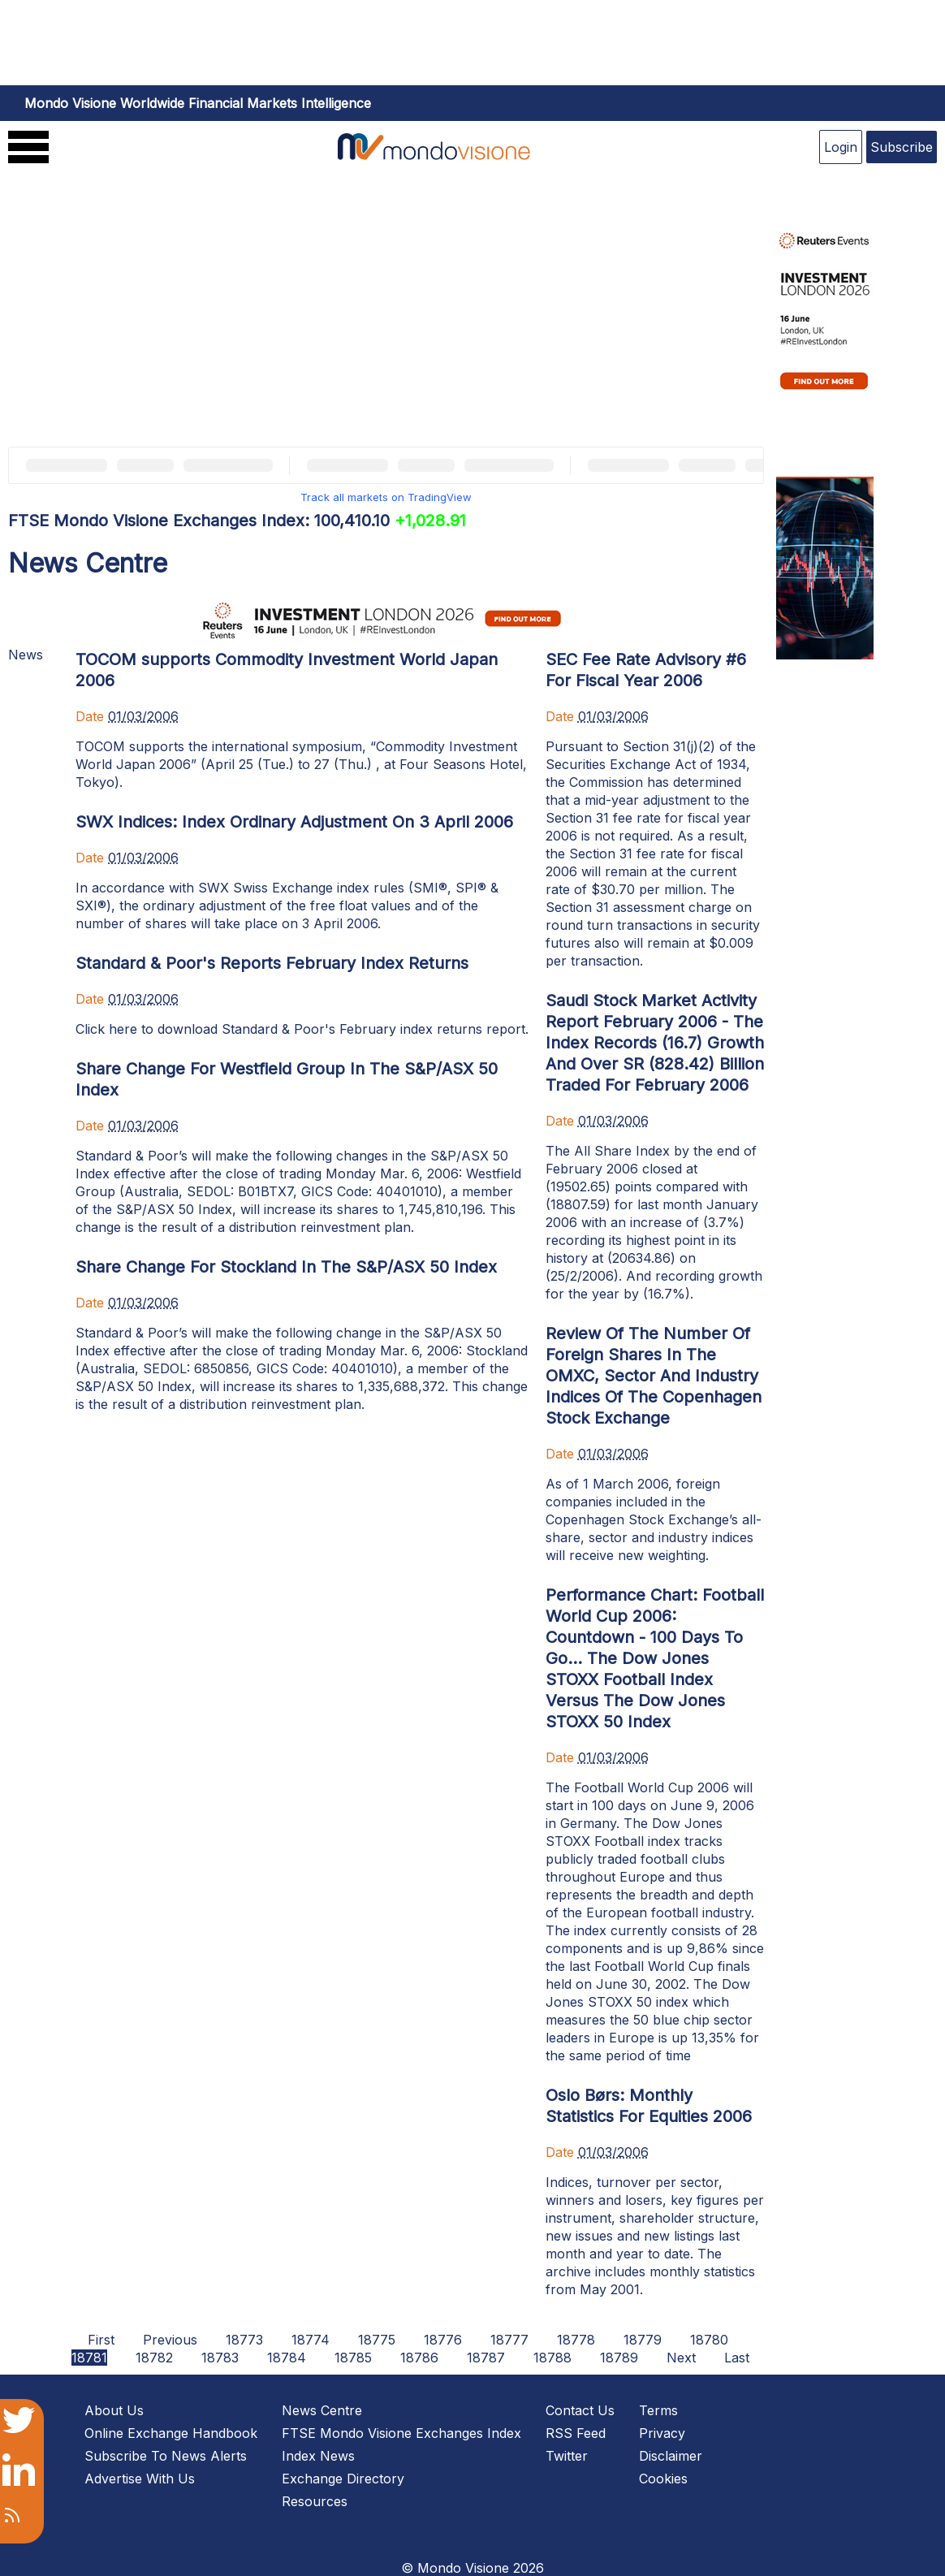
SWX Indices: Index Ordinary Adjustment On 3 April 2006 (294, 822)
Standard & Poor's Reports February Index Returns (272, 963)
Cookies (663, 2478)
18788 (552, 2357)
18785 (353, 2357)
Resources (314, 2501)
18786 (419, 2357)
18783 (220, 2357)
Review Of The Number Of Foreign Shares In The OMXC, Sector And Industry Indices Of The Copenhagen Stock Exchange (654, 1376)
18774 (310, 2340)
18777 (509, 2340)
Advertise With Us (139, 2478)
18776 (443, 2340)
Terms (658, 2410)
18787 (486, 2357)
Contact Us (580, 2410)
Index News (318, 2456)
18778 (576, 2340)
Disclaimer (670, 2456)
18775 (376, 2340)
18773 (244, 2340)
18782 (154, 2357)
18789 (619, 2357)
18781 (89, 2357)
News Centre (322, 2410)
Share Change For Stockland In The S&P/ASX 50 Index (286, 1267)
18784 (286, 2357)
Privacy (662, 2433)
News (25, 654)
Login (840, 147)
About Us (114, 2410)
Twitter (567, 2456)
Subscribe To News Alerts (165, 2456)
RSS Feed (576, 2433)
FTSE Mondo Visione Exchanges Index (401, 2433)
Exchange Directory (343, 2478)
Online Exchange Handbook (170, 2433)
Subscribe (901, 147)
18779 (643, 2340)
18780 (709, 2340)
